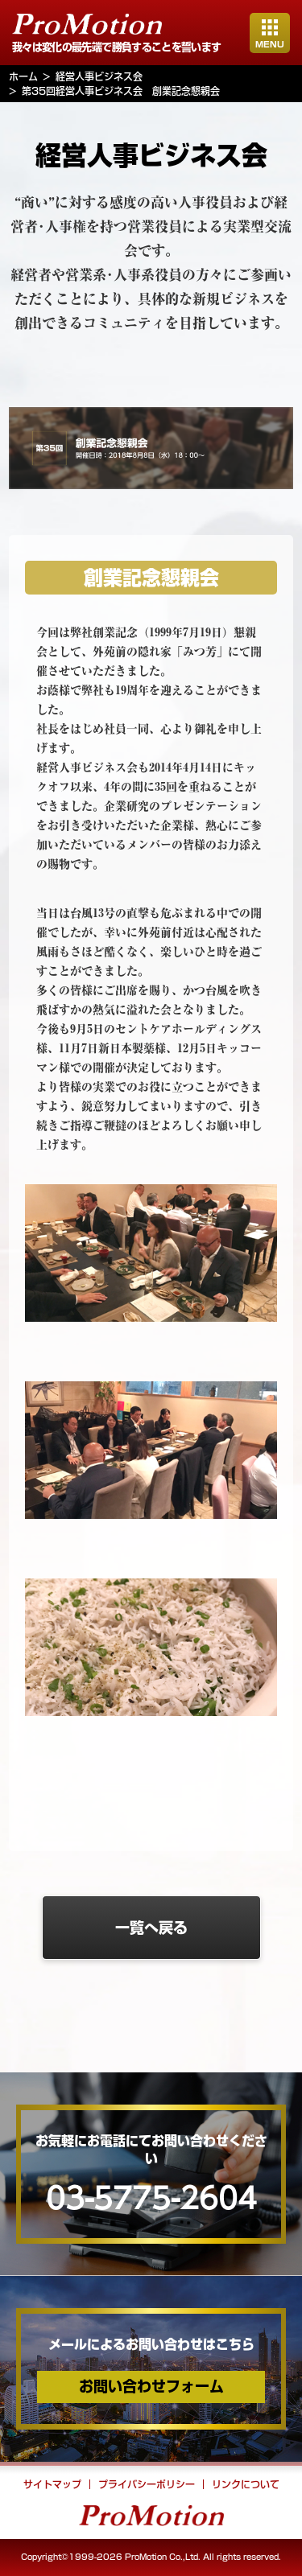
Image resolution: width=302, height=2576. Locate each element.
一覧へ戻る (151, 1927)
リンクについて (245, 2484)
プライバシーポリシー (146, 2484)
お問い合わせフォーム (151, 2386)
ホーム (23, 76)
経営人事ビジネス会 (99, 76)
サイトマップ (52, 2484)
